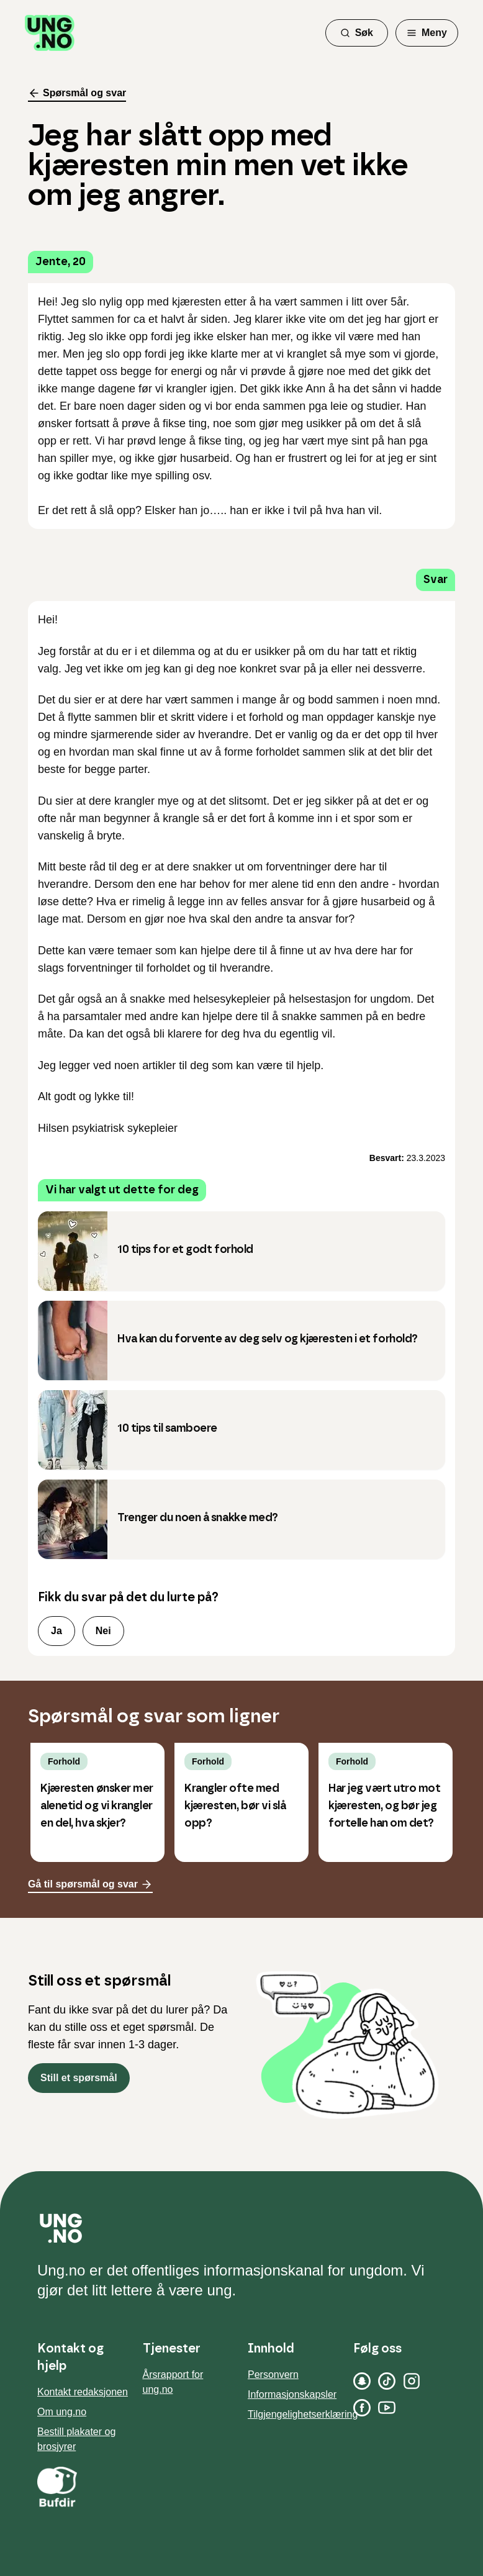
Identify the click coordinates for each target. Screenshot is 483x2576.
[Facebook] (362, 2407)
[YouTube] (386, 2407)
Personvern (273, 2374)
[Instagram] (411, 2381)
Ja (56, 1630)
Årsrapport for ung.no (173, 2382)
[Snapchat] (362, 2381)
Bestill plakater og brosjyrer (76, 2439)
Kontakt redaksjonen (82, 2392)
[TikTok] (386, 2381)
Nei (103, 1630)
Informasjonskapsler (292, 2394)
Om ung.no (61, 2412)
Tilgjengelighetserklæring (303, 2414)
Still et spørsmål (78, 2077)
